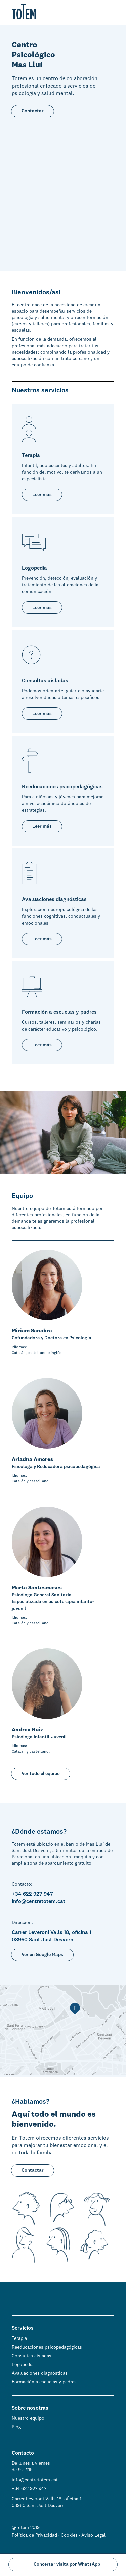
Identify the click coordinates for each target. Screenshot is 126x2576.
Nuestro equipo (28, 2418)
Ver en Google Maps (42, 1954)
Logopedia (23, 2364)
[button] (110, 14)
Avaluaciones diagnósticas (40, 2373)
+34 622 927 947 (29, 2488)
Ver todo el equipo (41, 1773)
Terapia (19, 2338)
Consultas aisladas (31, 2356)
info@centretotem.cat (35, 2480)
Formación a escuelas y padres (44, 2382)
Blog (16, 2427)
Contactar (33, 111)
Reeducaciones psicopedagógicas (47, 2347)
